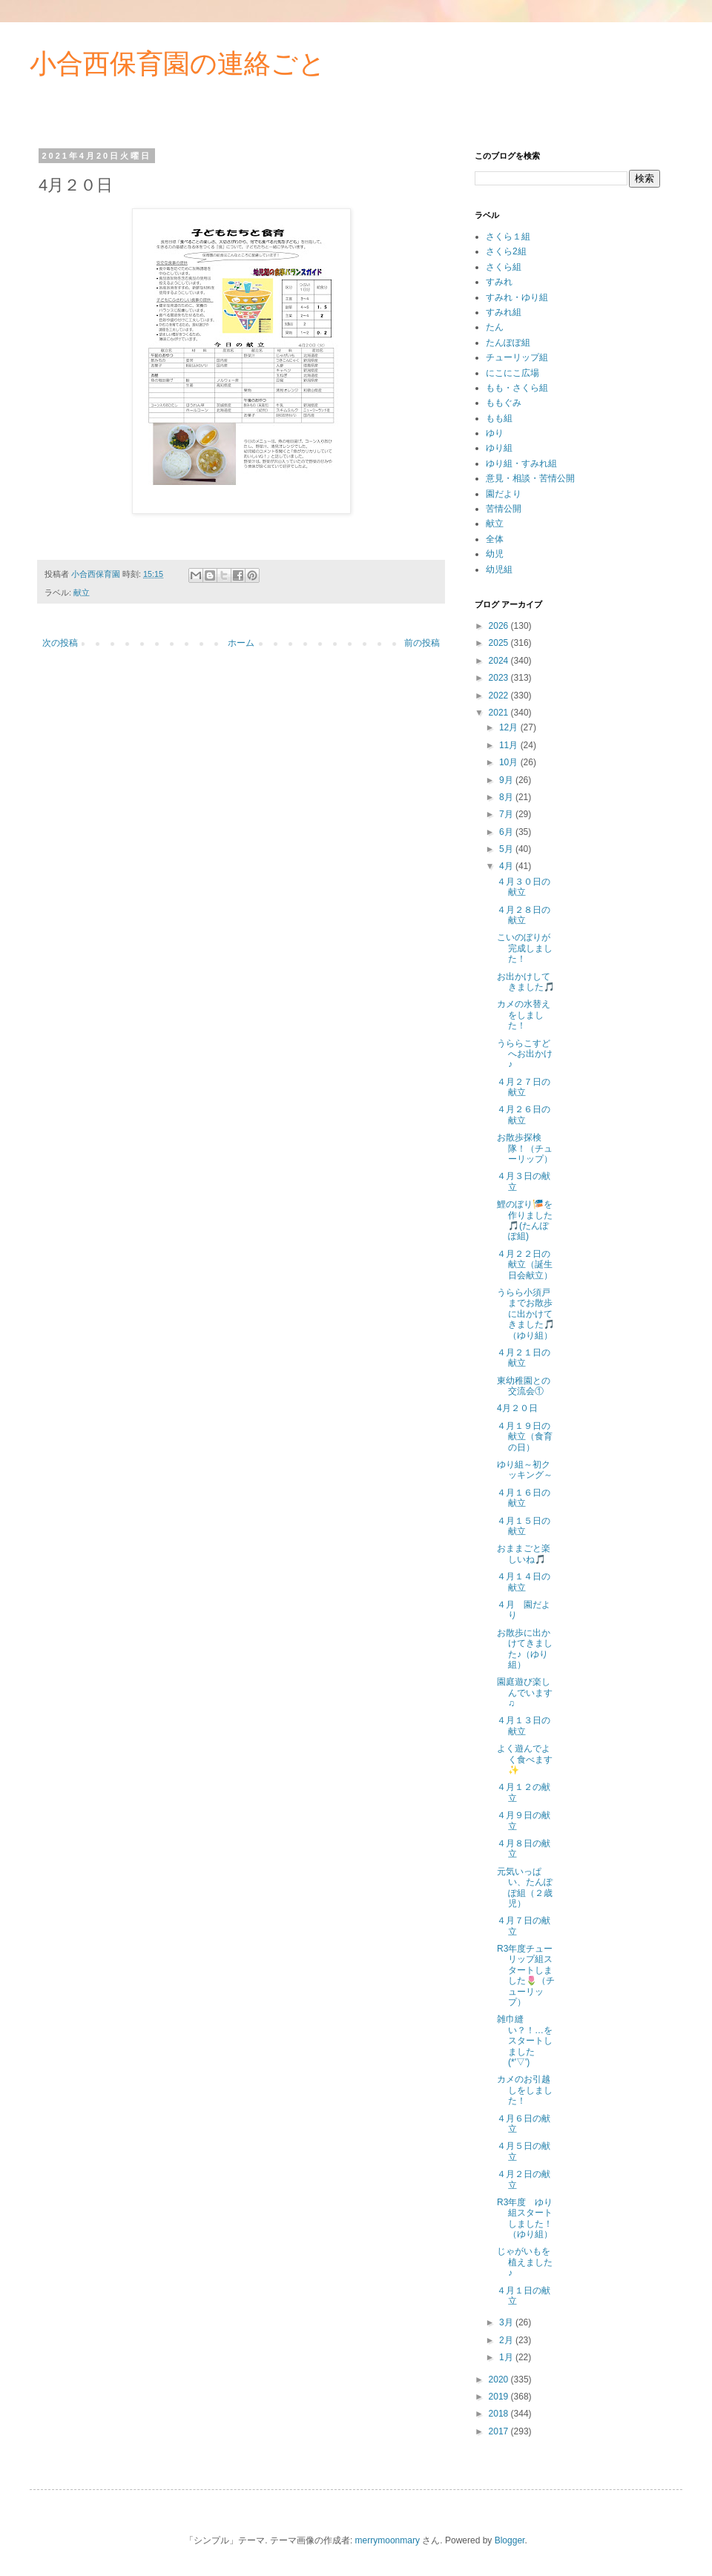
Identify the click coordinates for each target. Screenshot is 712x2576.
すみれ (499, 282)
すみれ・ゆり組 (517, 297)
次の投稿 (60, 643)
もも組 (499, 418)
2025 (500, 643)
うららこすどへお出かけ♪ (525, 1054)
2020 (500, 2379)
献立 (81, 592)
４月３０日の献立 (523, 886)
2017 (500, 2431)
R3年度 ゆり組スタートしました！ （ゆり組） (529, 2218)
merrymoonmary (387, 2540)
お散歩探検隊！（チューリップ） (525, 1148)
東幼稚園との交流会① (523, 1385)
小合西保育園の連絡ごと (178, 63)
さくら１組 (508, 236)
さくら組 (503, 267)
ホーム (241, 643)
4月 (507, 866)
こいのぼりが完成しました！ (525, 948)
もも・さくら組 (517, 388)
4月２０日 (517, 1408)
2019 (500, 2396)
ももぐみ (503, 402)
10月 (510, 762)
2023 (500, 678)
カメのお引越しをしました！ (525, 2090)
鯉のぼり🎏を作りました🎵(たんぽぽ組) (525, 1220)
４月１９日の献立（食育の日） (525, 1437)
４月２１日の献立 (523, 1357)
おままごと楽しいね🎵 (523, 1553)
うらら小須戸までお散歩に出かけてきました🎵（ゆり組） (526, 1314)
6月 (507, 832)
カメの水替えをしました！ (523, 1015)
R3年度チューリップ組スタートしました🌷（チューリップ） (526, 1975)
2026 (500, 626)
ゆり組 (499, 448)
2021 (500, 712)
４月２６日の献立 (523, 1114)
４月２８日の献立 (523, 915)
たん (495, 327)
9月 (507, 780)
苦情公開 (503, 508)
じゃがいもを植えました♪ (525, 2262)
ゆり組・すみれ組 (521, 463)
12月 (510, 727)
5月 (507, 849)
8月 (507, 797)
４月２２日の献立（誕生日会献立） (525, 1265)
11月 (510, 745)
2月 (507, 2340)
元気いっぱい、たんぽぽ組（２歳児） (525, 1887)
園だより (503, 494)
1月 (507, 2357)
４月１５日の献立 (523, 1526)
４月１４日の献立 (523, 1581)
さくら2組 (506, 251)
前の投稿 (422, 643)
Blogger (510, 2540)
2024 (500, 660)
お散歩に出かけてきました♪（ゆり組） (525, 1649)
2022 (500, 695)
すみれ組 (503, 312)
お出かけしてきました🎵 (526, 981)
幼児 (495, 554)
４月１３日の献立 (523, 1725)
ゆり (495, 433)
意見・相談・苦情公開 (530, 478)
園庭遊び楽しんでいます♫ (525, 1692)
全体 (495, 539)
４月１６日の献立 (523, 1497)
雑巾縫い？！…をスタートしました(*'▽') (525, 2040)
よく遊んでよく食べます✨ (525, 1759)
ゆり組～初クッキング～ (525, 1469)
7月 (507, 814)
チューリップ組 (517, 357)
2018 (500, 2413)
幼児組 (499, 569)
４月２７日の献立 (523, 1087)
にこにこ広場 (512, 373)
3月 (507, 2322)
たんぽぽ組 (508, 342)
